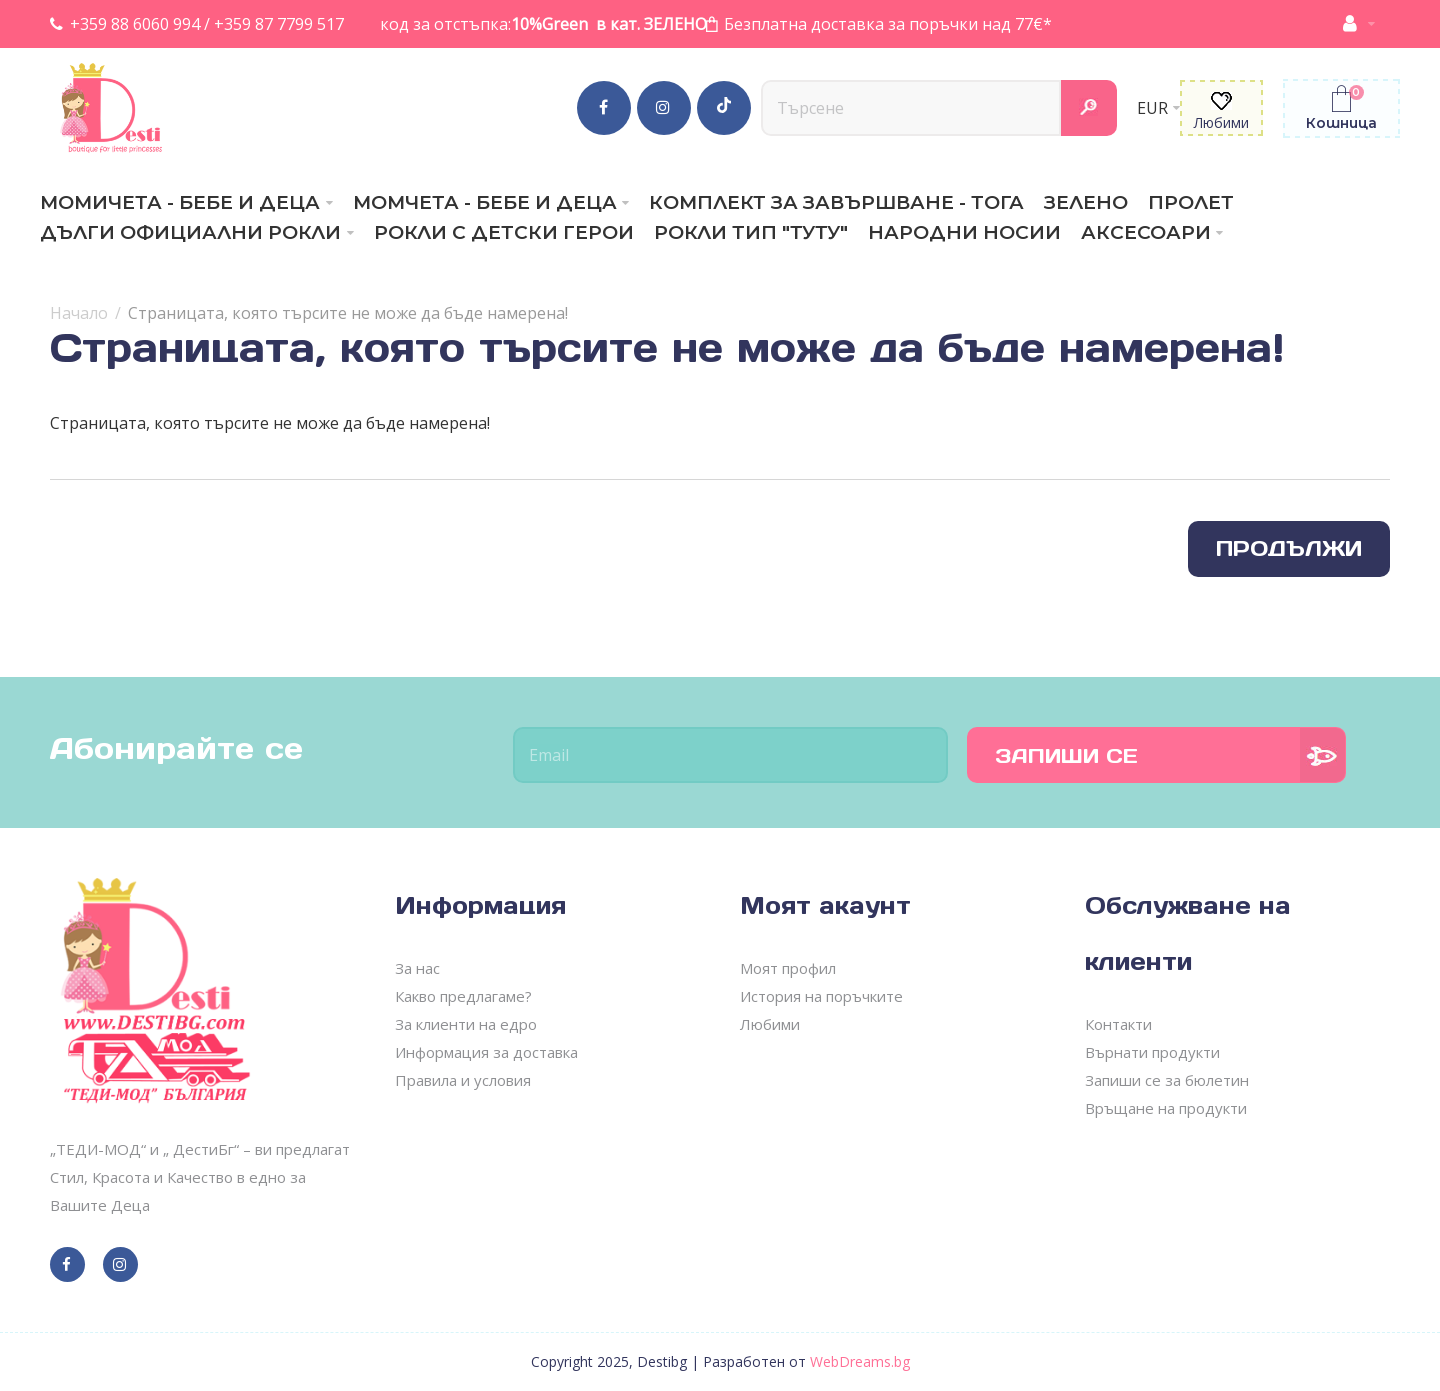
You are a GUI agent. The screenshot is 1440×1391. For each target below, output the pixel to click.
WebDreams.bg (860, 1361)
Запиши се (1066, 756)
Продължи (1289, 548)
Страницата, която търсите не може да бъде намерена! (348, 313)
